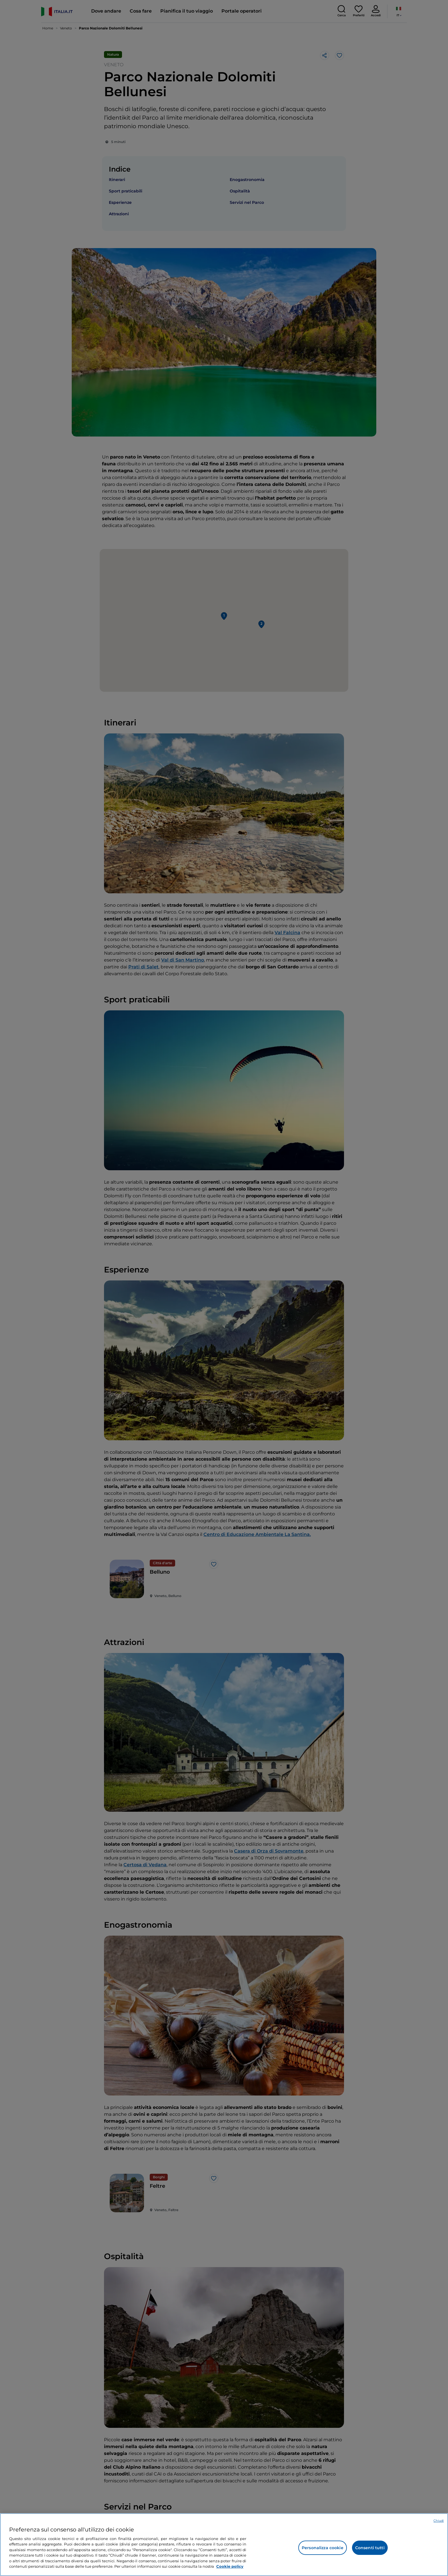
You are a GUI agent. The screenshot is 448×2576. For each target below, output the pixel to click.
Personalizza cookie (322, 2547)
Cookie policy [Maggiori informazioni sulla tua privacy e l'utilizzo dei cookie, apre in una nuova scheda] (229, 2566)
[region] (224, 2544)
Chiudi (438, 2521)
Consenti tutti (370, 2547)
